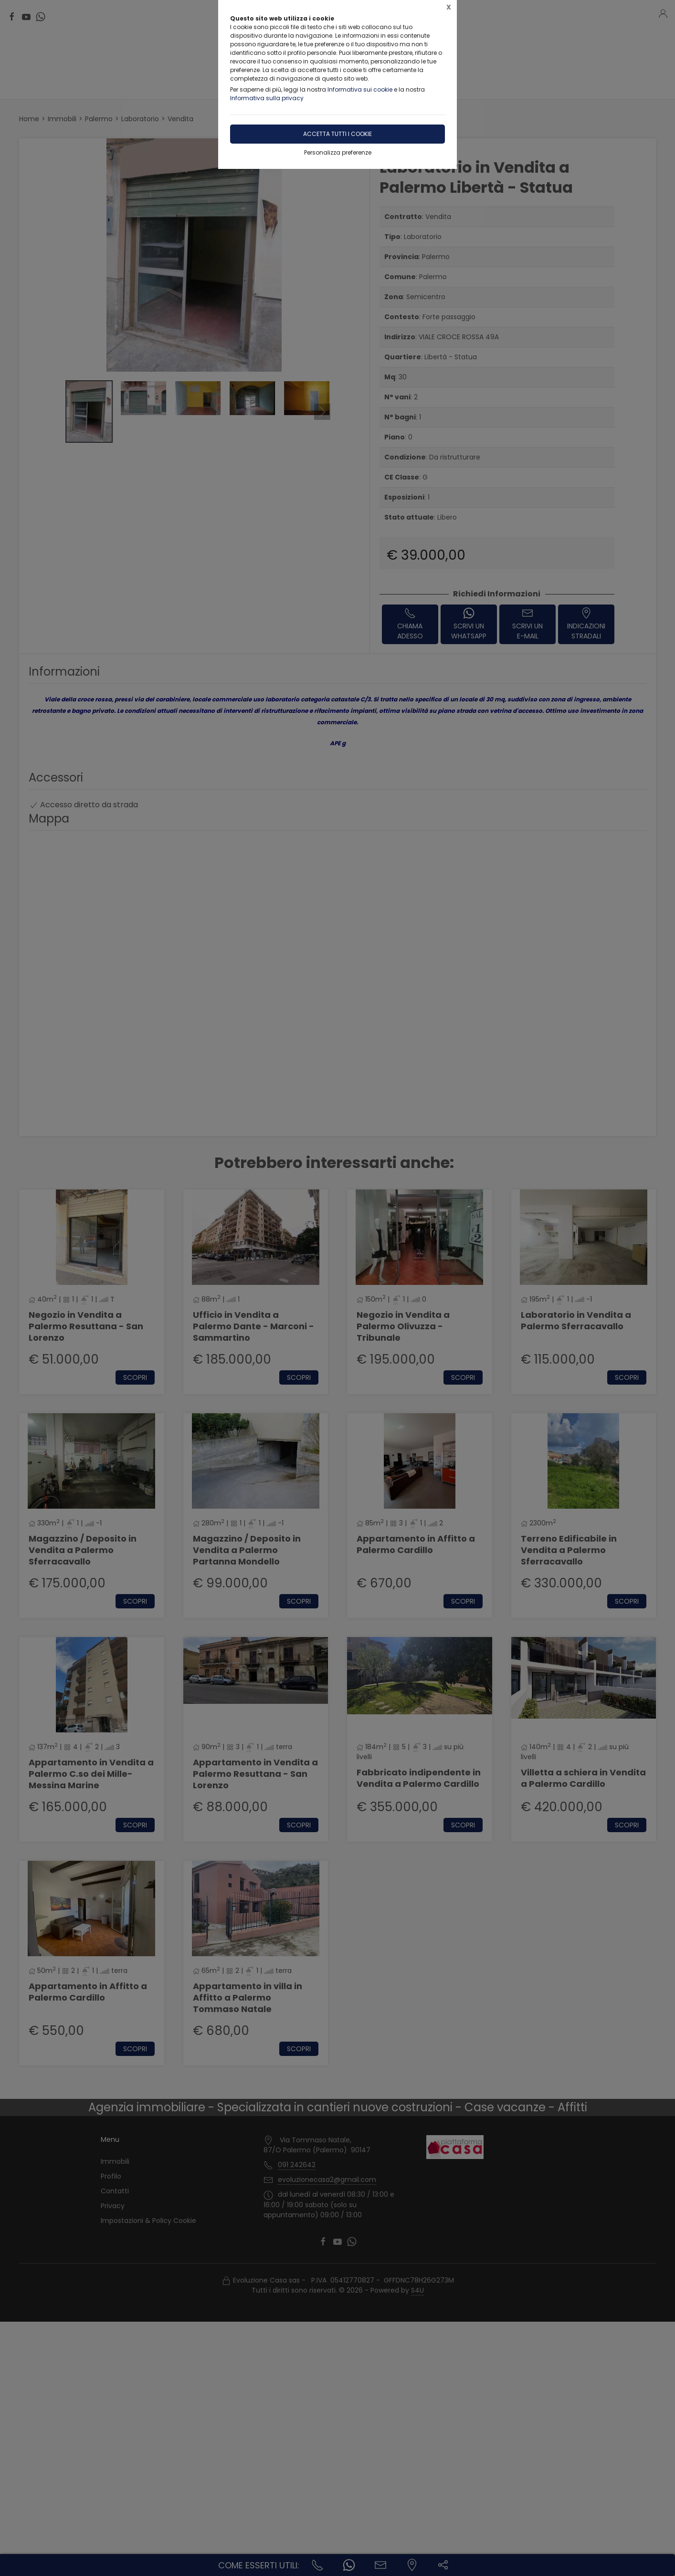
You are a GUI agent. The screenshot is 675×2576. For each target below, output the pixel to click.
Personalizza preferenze (337, 152)
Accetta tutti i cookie (337, 134)
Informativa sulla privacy (267, 98)
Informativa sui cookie (359, 89)
